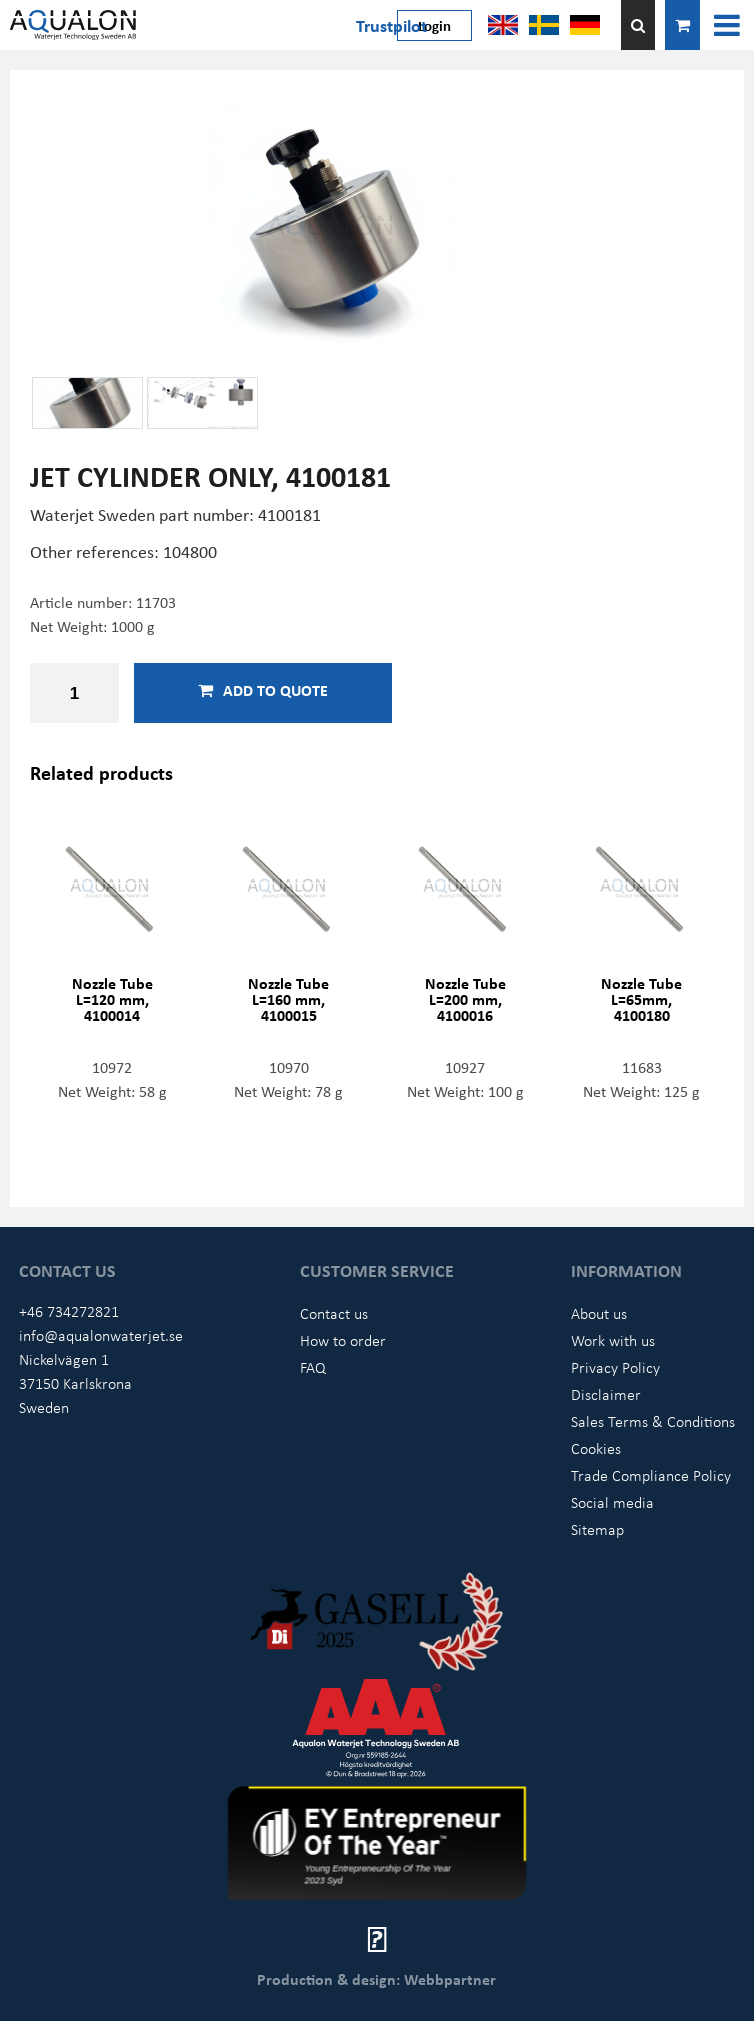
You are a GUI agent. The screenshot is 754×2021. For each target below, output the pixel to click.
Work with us (613, 1340)
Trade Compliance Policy (651, 1475)
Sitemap (597, 1529)
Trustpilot (391, 25)
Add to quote (263, 690)
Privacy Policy (615, 1367)
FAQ (313, 1367)
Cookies (596, 1448)
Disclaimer (606, 1394)
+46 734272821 (69, 1311)
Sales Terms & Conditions (653, 1421)
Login (434, 25)
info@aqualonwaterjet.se (101, 1335)
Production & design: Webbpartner (376, 1979)
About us (599, 1313)
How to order (343, 1340)
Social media (612, 1502)
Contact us (334, 1313)
